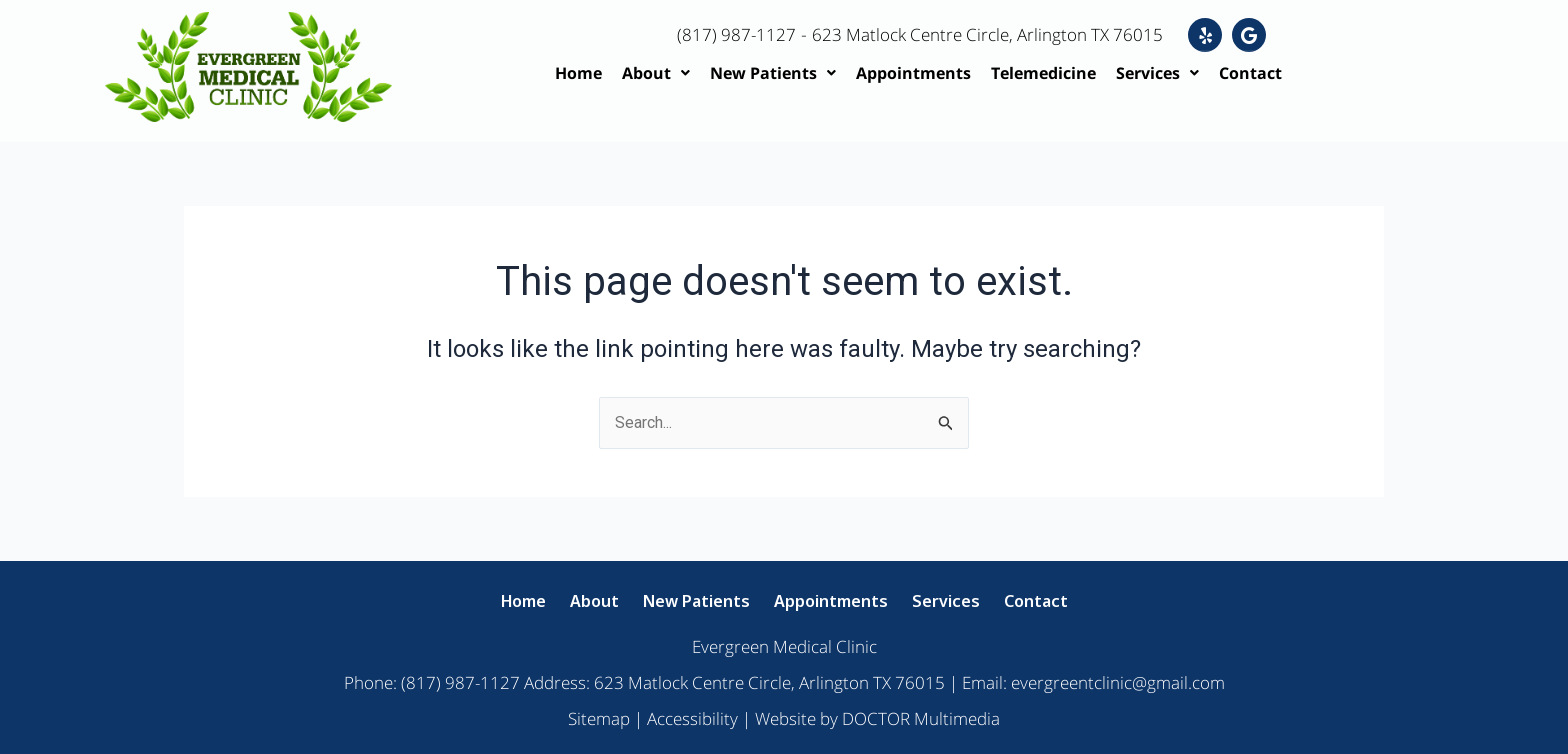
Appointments (913, 73)
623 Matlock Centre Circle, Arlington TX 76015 (1000, 34)
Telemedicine (1043, 73)
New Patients (773, 73)
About (656, 73)
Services (1157, 73)
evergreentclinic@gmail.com (1118, 682)
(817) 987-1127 (737, 34)
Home (578, 73)
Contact (1250, 73)
